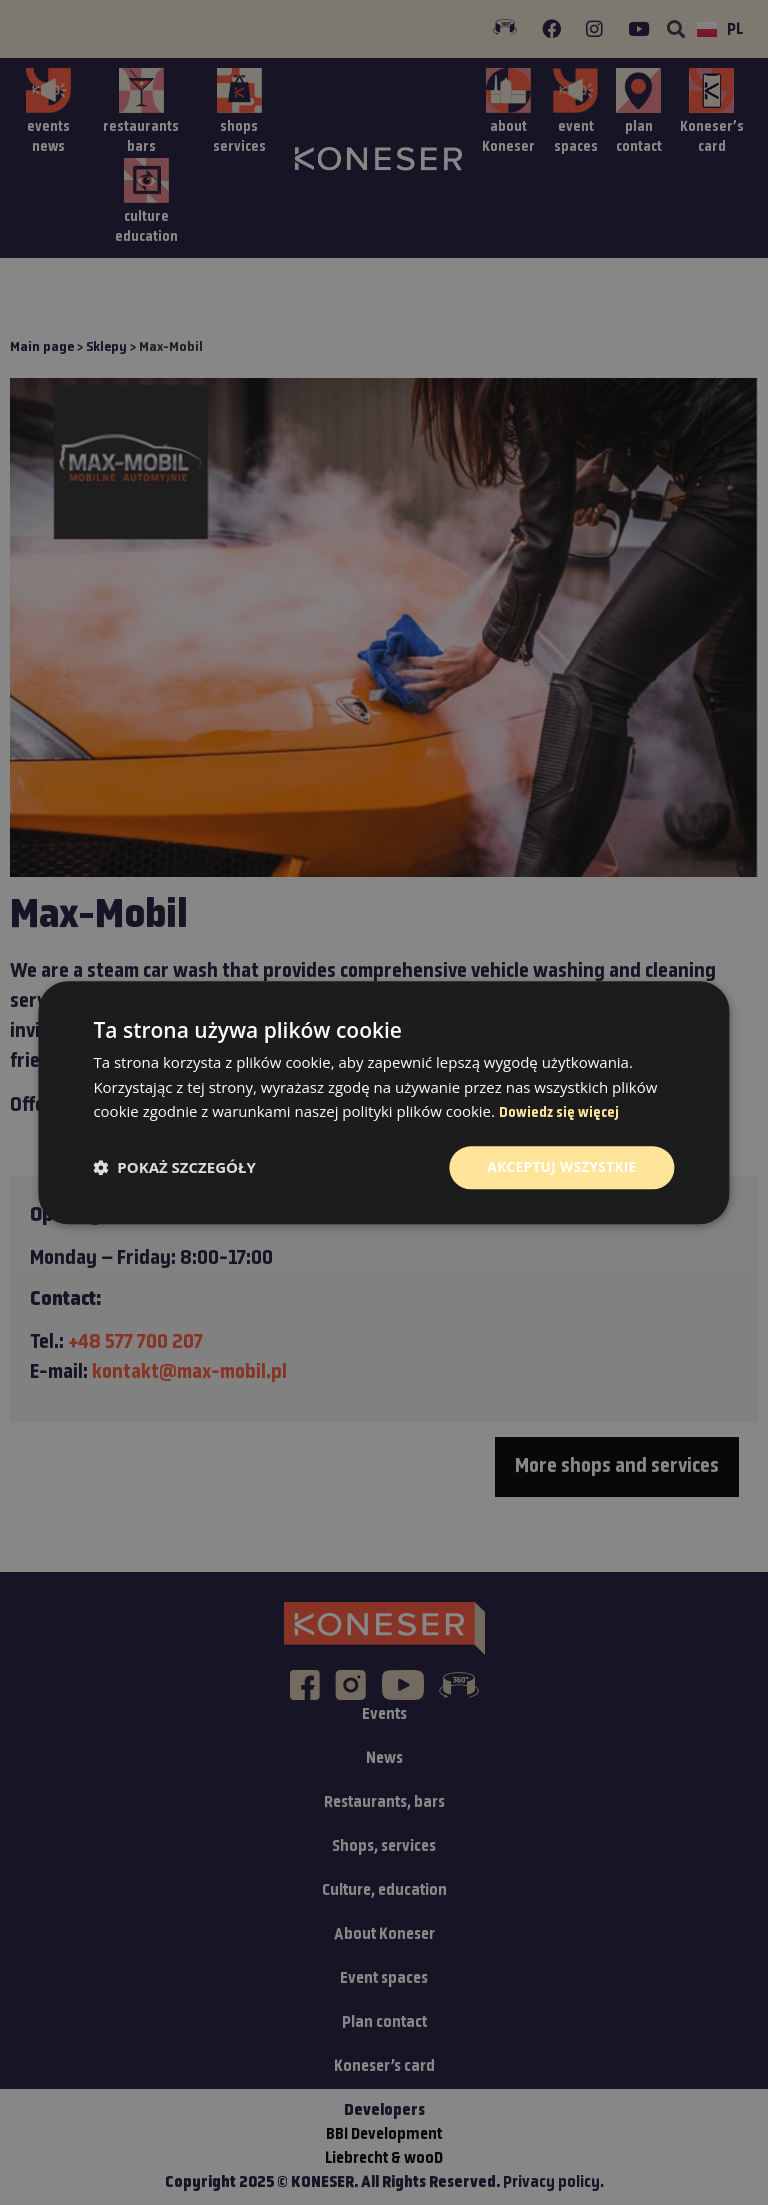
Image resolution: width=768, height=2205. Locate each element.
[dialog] (384, 1102)
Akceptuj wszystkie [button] (559, 1167)
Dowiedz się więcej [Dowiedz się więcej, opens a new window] (559, 1112)
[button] (174, 1168)
